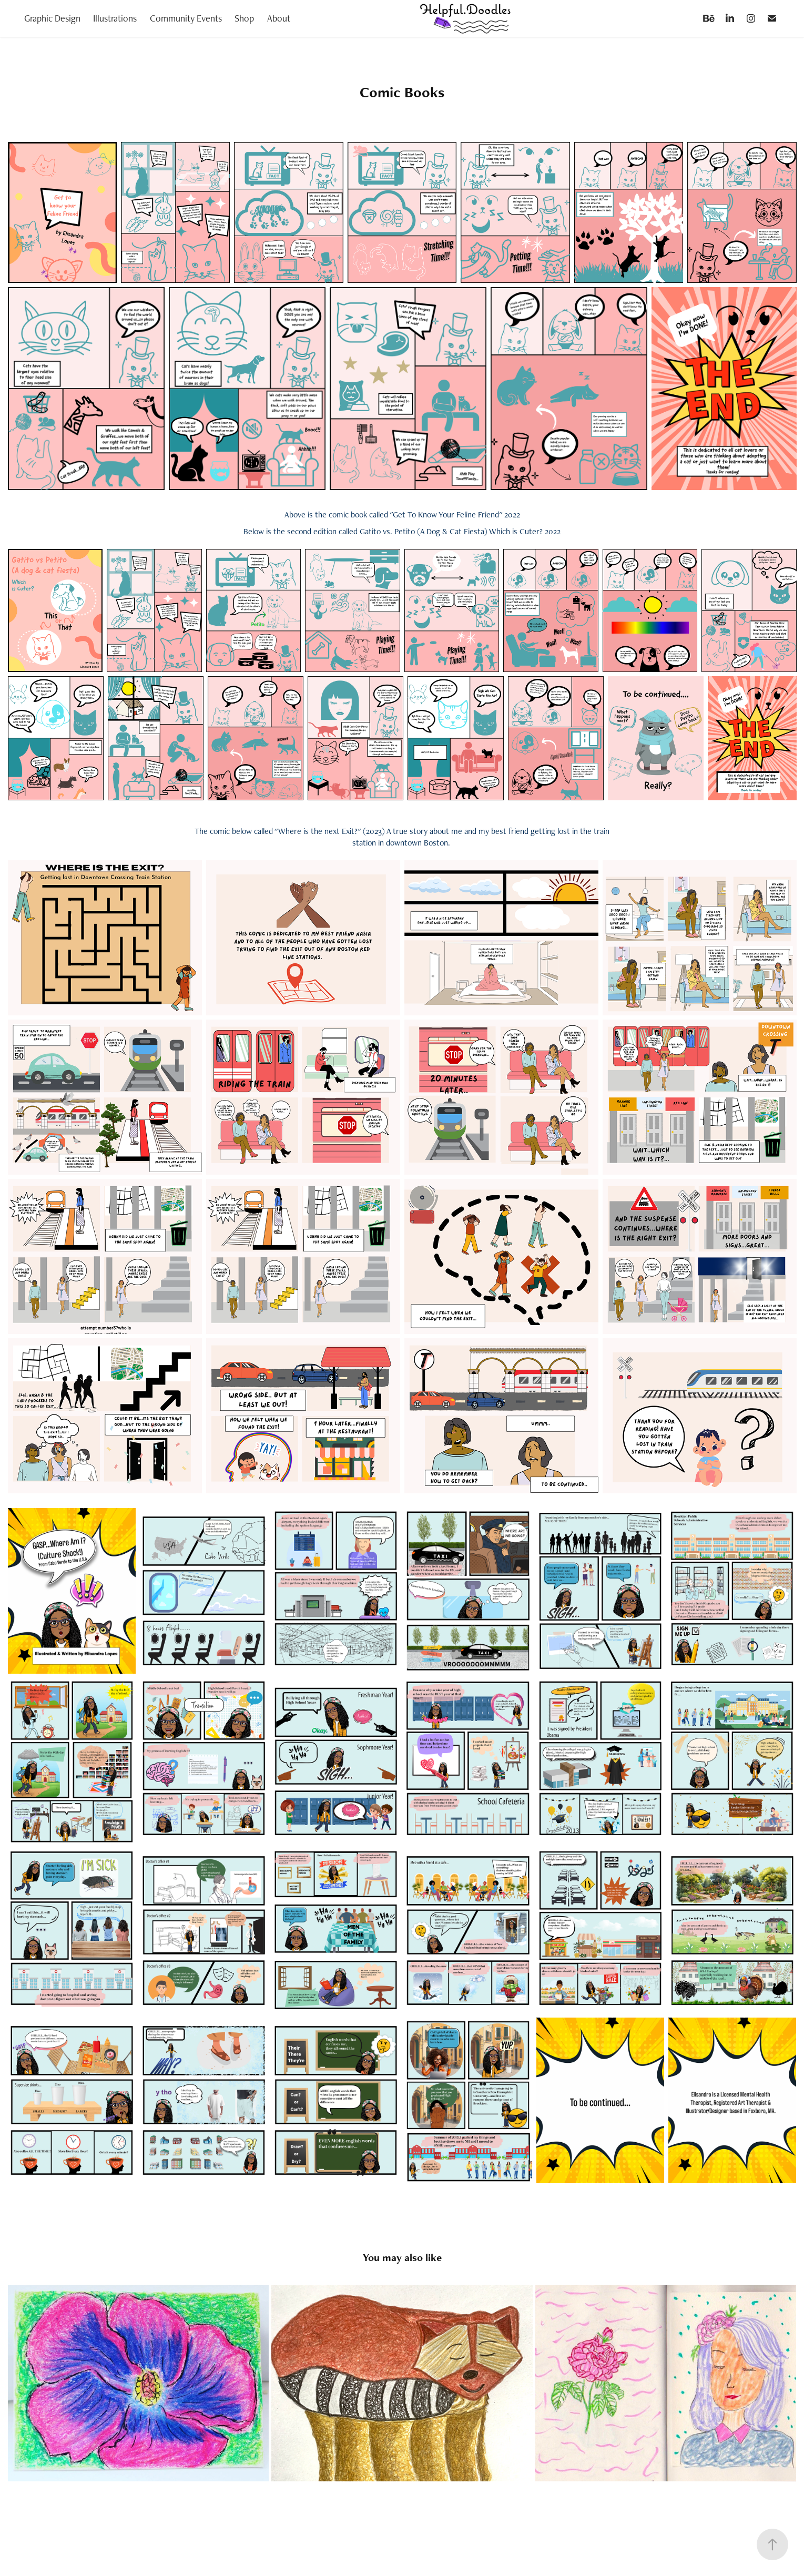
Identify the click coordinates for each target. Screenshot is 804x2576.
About (278, 18)
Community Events (186, 18)
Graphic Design (52, 18)
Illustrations (115, 18)
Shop (244, 18)
